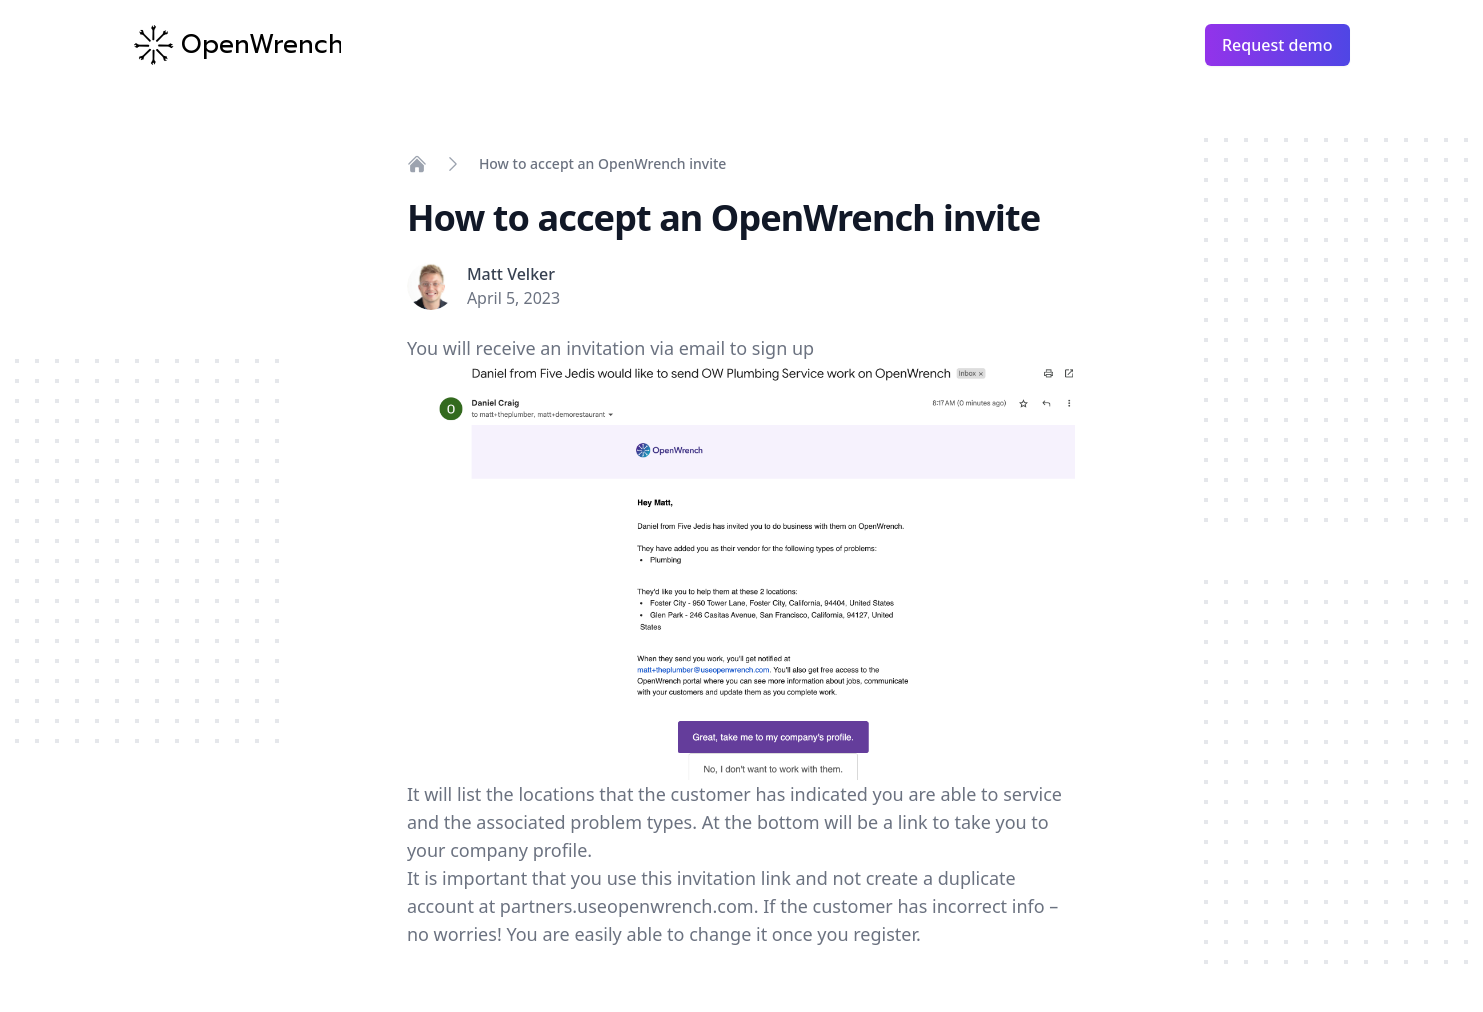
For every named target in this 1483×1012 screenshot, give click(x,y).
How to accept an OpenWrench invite (603, 163)
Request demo (1277, 45)
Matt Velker (511, 274)
